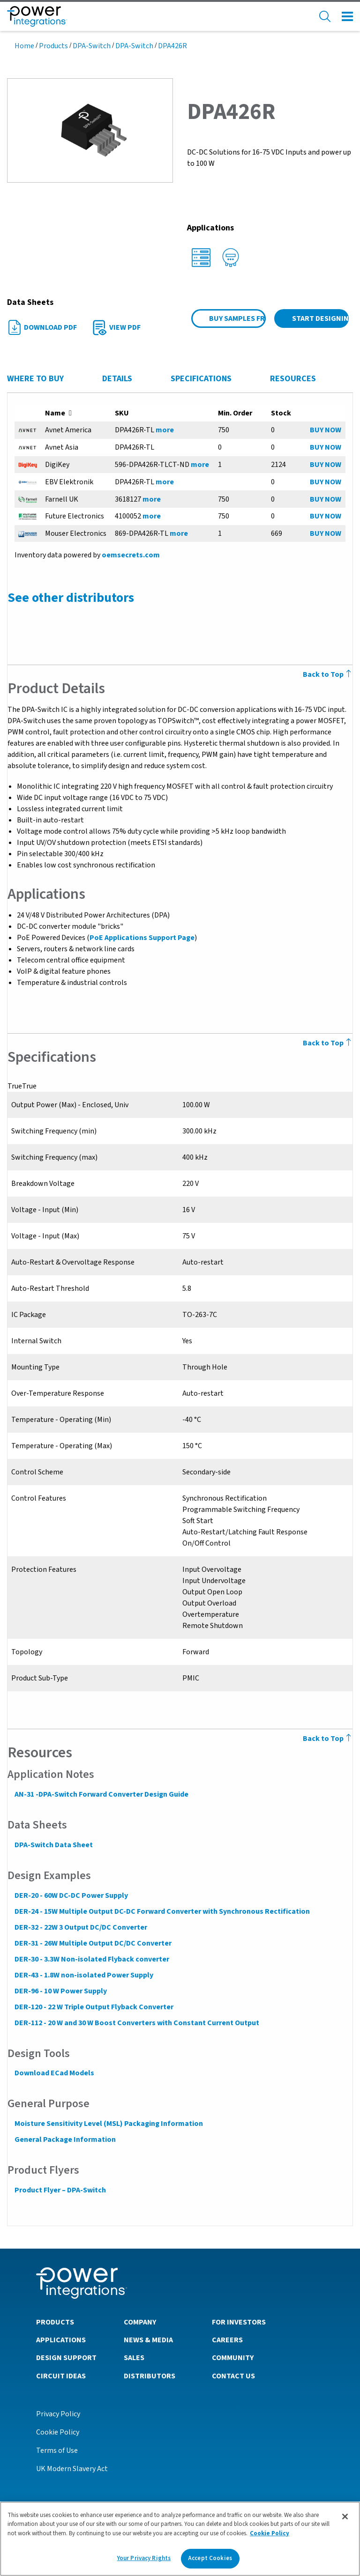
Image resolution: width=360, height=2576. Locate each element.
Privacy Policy (58, 2413)
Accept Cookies (210, 2558)
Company (140, 2322)
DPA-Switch (92, 46)
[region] (180, 2539)
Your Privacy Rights (144, 2558)
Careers (227, 2339)
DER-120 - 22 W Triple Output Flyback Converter (93, 2007)
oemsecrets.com (130, 555)
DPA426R (172, 46)
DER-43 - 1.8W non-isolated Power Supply (83, 1975)
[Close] (345, 2516)
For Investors (239, 2322)
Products (53, 46)
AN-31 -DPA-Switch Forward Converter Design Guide (101, 1794)
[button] (90, 130)
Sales (134, 2357)
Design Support (66, 2357)
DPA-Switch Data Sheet (53, 1845)
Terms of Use (57, 2450)
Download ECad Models (54, 2073)
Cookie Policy (57, 2432)
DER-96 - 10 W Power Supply (60, 1991)
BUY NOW (326, 430)
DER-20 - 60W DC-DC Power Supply (71, 1895)
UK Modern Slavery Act (72, 2468)
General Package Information (64, 2139)
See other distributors (70, 597)
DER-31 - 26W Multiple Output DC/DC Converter (92, 1943)
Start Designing (320, 318)
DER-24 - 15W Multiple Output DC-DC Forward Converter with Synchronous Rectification (161, 1911)
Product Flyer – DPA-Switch (59, 2190)
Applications (61, 2339)
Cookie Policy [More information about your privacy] (269, 2533)
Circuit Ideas (61, 2375)
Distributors (149, 2375)
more (165, 430)
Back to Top (328, 1738)
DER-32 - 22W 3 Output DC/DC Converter (80, 1927)
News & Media (148, 2339)
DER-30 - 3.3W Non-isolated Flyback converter (91, 1959)
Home (24, 46)
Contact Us (233, 2375)
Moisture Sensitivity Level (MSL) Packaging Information (108, 2123)
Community (233, 2357)
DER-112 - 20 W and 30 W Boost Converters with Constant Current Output (136, 2023)
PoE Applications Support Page (141, 938)
